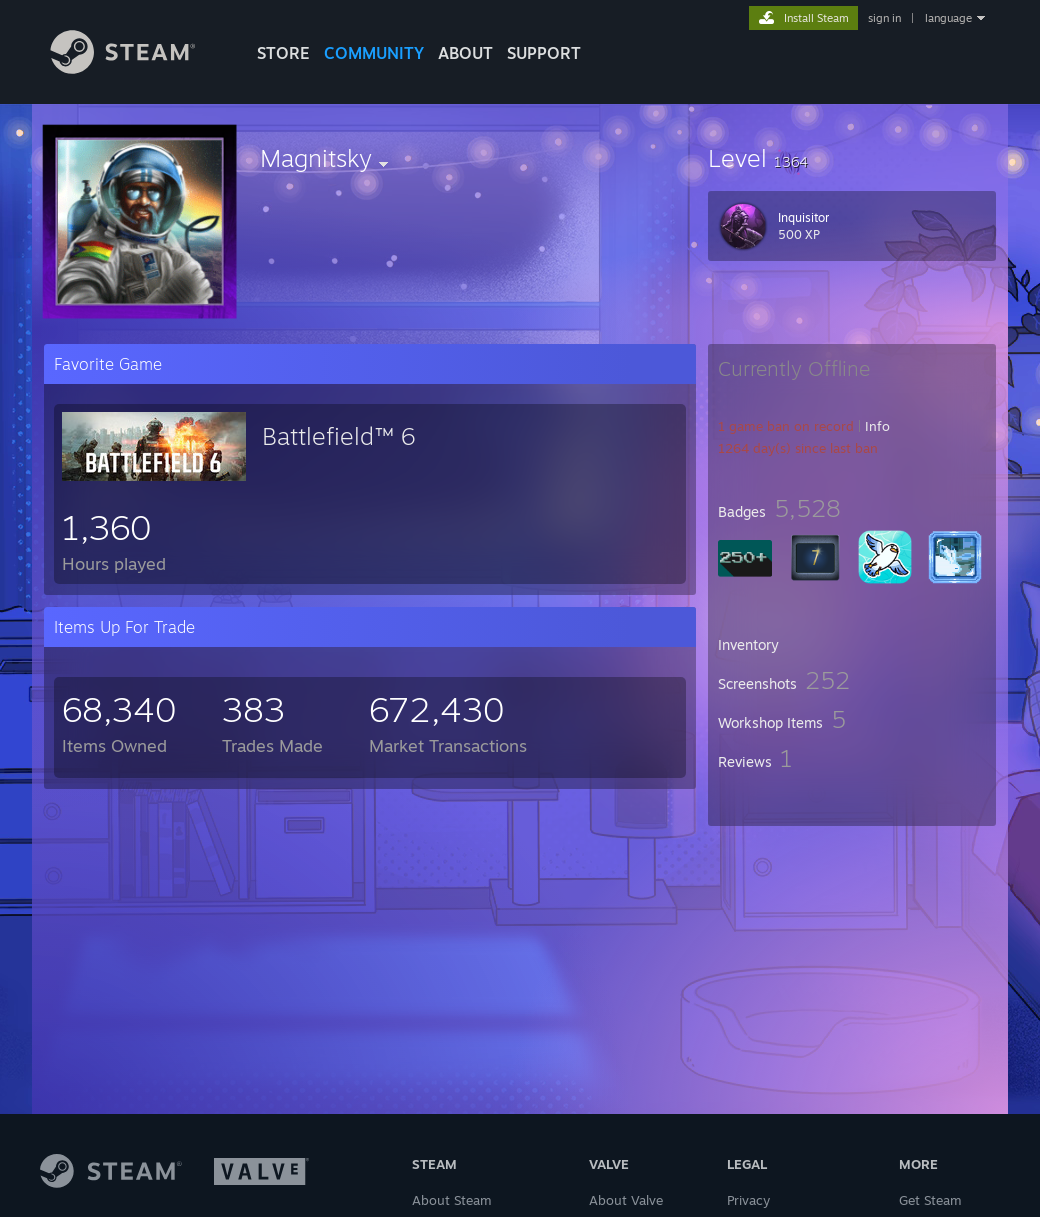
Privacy (748, 1200)
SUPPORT (544, 53)
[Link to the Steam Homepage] (138, 68)
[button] (852, 158)
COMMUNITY (374, 53)
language (948, 18)
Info (877, 426)
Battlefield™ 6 (338, 436)
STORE (283, 53)
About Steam (452, 1200)
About (465, 53)
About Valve (626, 1200)
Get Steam (930, 1200)
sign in (884, 18)
